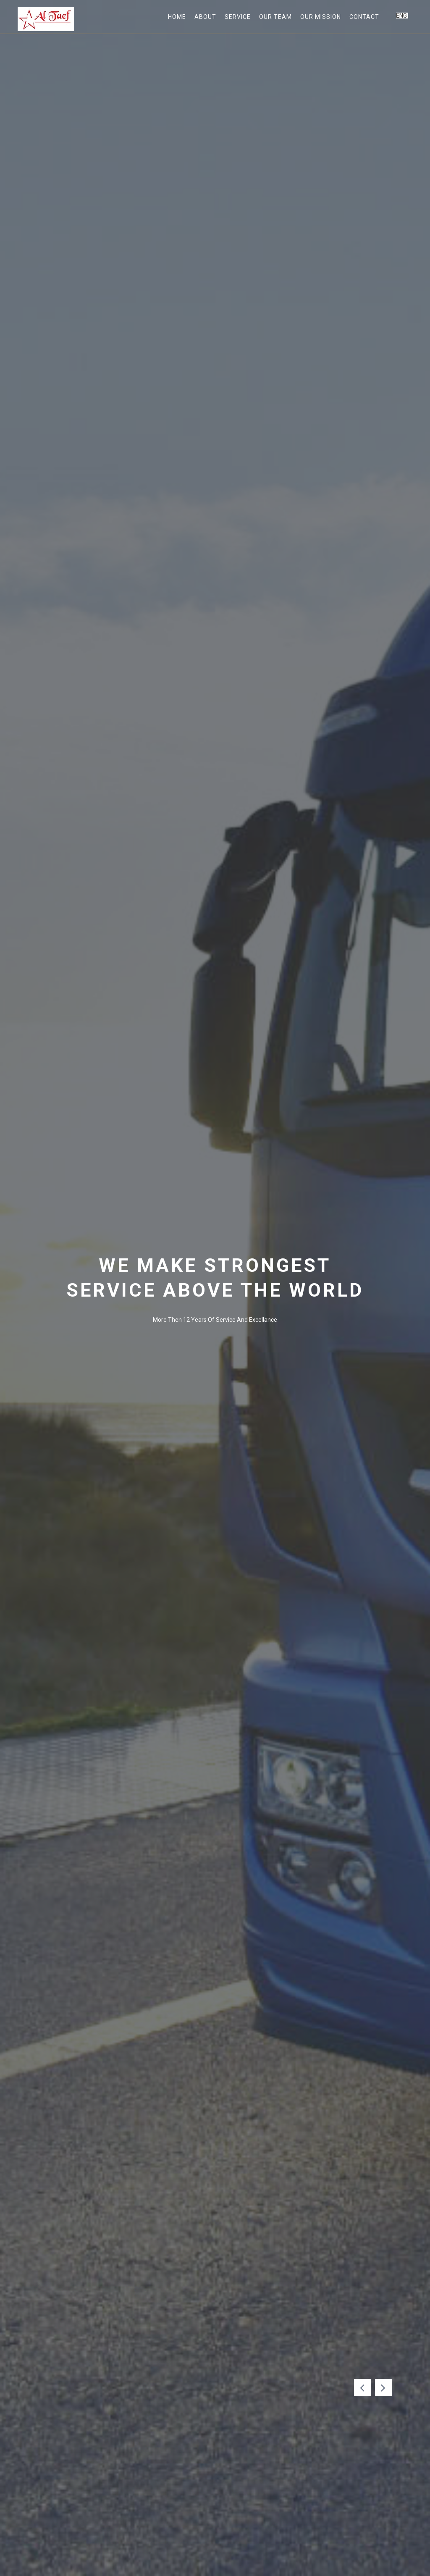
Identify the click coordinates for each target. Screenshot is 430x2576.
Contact (364, 16)
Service (238, 16)
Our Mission (320, 16)
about (205, 16)
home (177, 16)
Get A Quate (256, 1366)
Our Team (275, 16)
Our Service (174, 1366)
